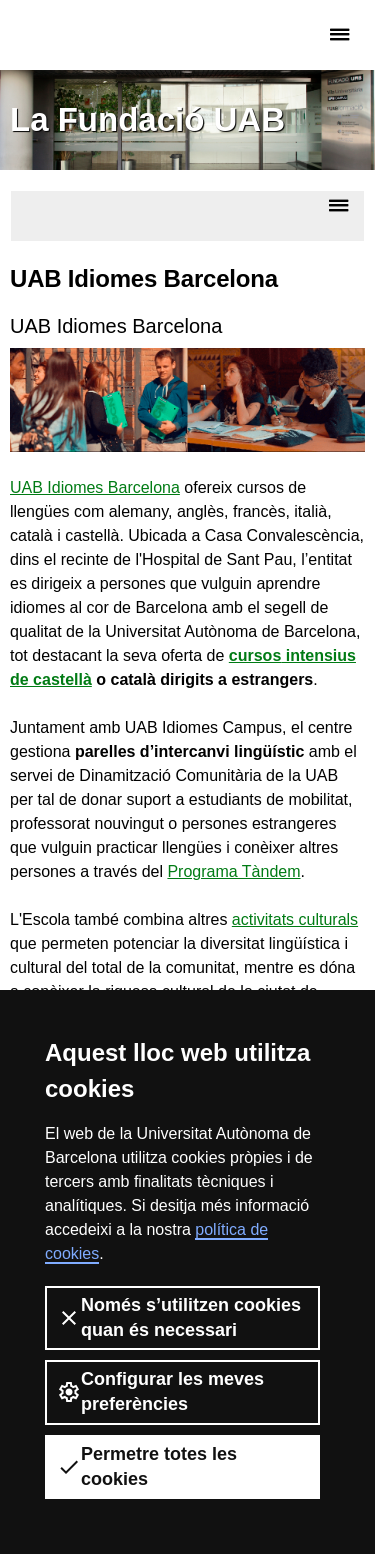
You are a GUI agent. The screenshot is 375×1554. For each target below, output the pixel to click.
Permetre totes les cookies (147, 1466)
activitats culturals (295, 919)
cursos (255, 655)
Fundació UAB (95, 35)
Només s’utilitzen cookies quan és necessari (179, 1317)
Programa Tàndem (233, 871)
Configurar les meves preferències (160, 1391)
